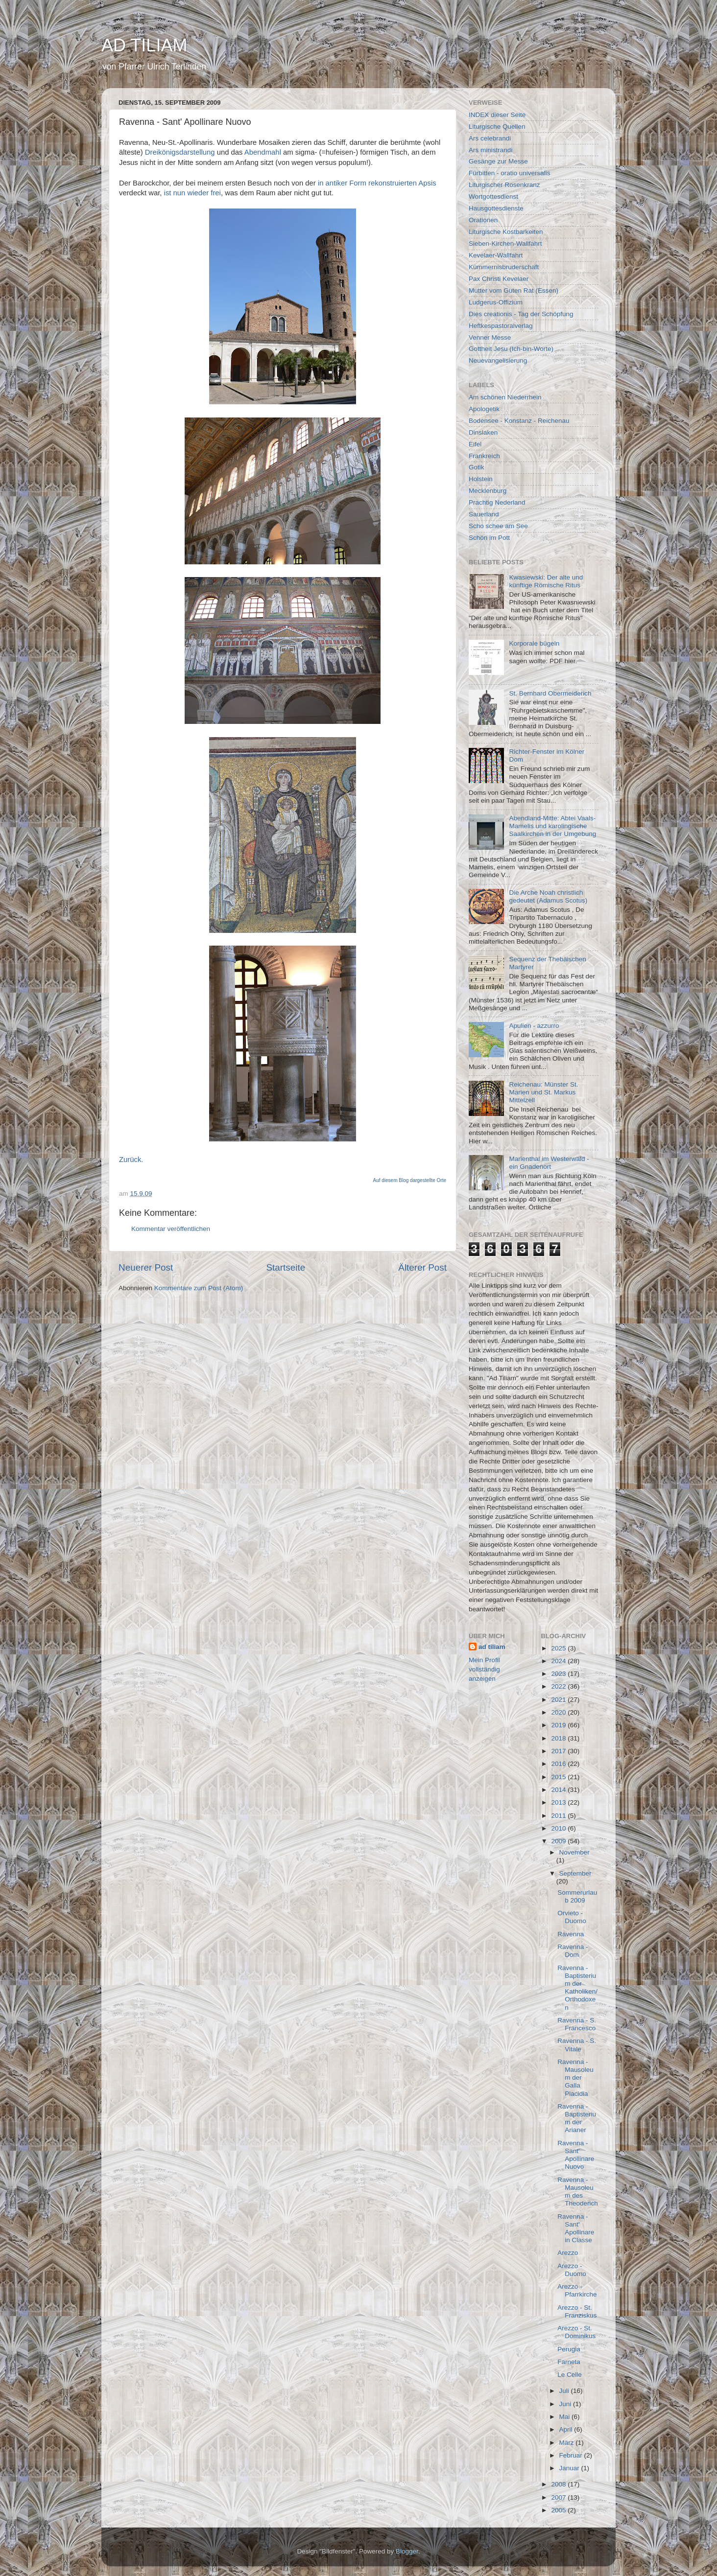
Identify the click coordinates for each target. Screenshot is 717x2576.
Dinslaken (483, 432)
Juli (565, 2390)
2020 (559, 1712)
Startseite (285, 1267)
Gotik (476, 467)
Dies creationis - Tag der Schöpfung (521, 314)
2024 (559, 1661)
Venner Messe (490, 337)
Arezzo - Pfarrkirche (577, 2290)
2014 (559, 1789)
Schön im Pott (489, 537)
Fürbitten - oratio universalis (509, 173)
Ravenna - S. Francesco (576, 2024)
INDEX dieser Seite (497, 114)
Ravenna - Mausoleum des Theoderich (577, 2191)
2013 (559, 1802)
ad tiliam (491, 1646)
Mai (565, 2416)
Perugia (568, 2349)
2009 (559, 1841)
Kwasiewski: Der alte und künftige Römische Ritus (546, 581)
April (566, 2429)
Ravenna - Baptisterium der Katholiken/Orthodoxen (577, 1987)
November (574, 1852)
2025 (559, 1648)
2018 (559, 1738)
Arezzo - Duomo (571, 2269)
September (575, 1873)
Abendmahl (262, 152)
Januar (570, 2468)
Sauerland (484, 514)
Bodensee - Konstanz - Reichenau (519, 420)
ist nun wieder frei (192, 193)
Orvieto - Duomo (571, 1917)
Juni (566, 2404)
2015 (559, 1777)
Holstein (481, 479)
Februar (571, 2455)
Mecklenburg (487, 490)
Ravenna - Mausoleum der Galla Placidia (575, 2077)
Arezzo (567, 2252)
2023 (559, 1673)
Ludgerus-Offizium (496, 302)
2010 (559, 1828)
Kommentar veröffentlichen (170, 1228)
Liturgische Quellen (497, 126)
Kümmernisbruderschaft (504, 267)
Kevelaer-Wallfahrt (496, 255)
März (567, 2442)
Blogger (407, 2551)
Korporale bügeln (534, 643)
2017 (559, 1751)
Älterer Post (422, 1267)
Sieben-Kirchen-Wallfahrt (505, 243)
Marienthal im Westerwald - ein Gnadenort (549, 1162)
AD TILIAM (144, 45)
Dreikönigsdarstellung (180, 152)
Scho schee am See (498, 526)
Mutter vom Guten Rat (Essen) (513, 290)
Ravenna (570, 1934)
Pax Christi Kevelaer (498, 278)
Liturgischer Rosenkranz (504, 184)
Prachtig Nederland (497, 502)
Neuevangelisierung (498, 360)
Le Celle (569, 2374)
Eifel (475, 444)
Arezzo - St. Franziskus (577, 2311)
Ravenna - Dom (572, 1950)
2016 (559, 1763)
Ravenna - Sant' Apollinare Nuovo (575, 2155)
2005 (559, 2510)
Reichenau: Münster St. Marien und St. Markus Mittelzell (543, 1092)
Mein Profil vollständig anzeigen (484, 1669)
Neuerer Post (146, 1267)
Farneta (568, 2362)
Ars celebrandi (490, 138)
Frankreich (484, 456)
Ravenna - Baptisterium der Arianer (576, 2118)
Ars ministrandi (490, 150)
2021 (559, 1699)
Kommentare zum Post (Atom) (198, 1288)
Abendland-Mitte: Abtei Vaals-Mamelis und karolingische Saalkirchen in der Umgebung (552, 825)
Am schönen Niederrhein (505, 397)
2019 (559, 1725)
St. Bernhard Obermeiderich (550, 693)
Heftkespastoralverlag (501, 325)
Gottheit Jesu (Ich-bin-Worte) (511, 348)
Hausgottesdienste (496, 208)
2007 (559, 2497)
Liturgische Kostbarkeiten (506, 231)
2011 (559, 1815)
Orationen (483, 220)
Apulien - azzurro (534, 1025)
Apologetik (484, 409)
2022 (559, 1686)
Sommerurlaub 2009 (577, 1896)
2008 (559, 2484)
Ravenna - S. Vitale (576, 2044)
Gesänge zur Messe (498, 161)
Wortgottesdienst (493, 196)
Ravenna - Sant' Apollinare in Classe (575, 2228)
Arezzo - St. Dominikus (576, 2332)
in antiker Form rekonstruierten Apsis (377, 183)
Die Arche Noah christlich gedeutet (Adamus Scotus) (548, 896)
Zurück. (131, 1159)
